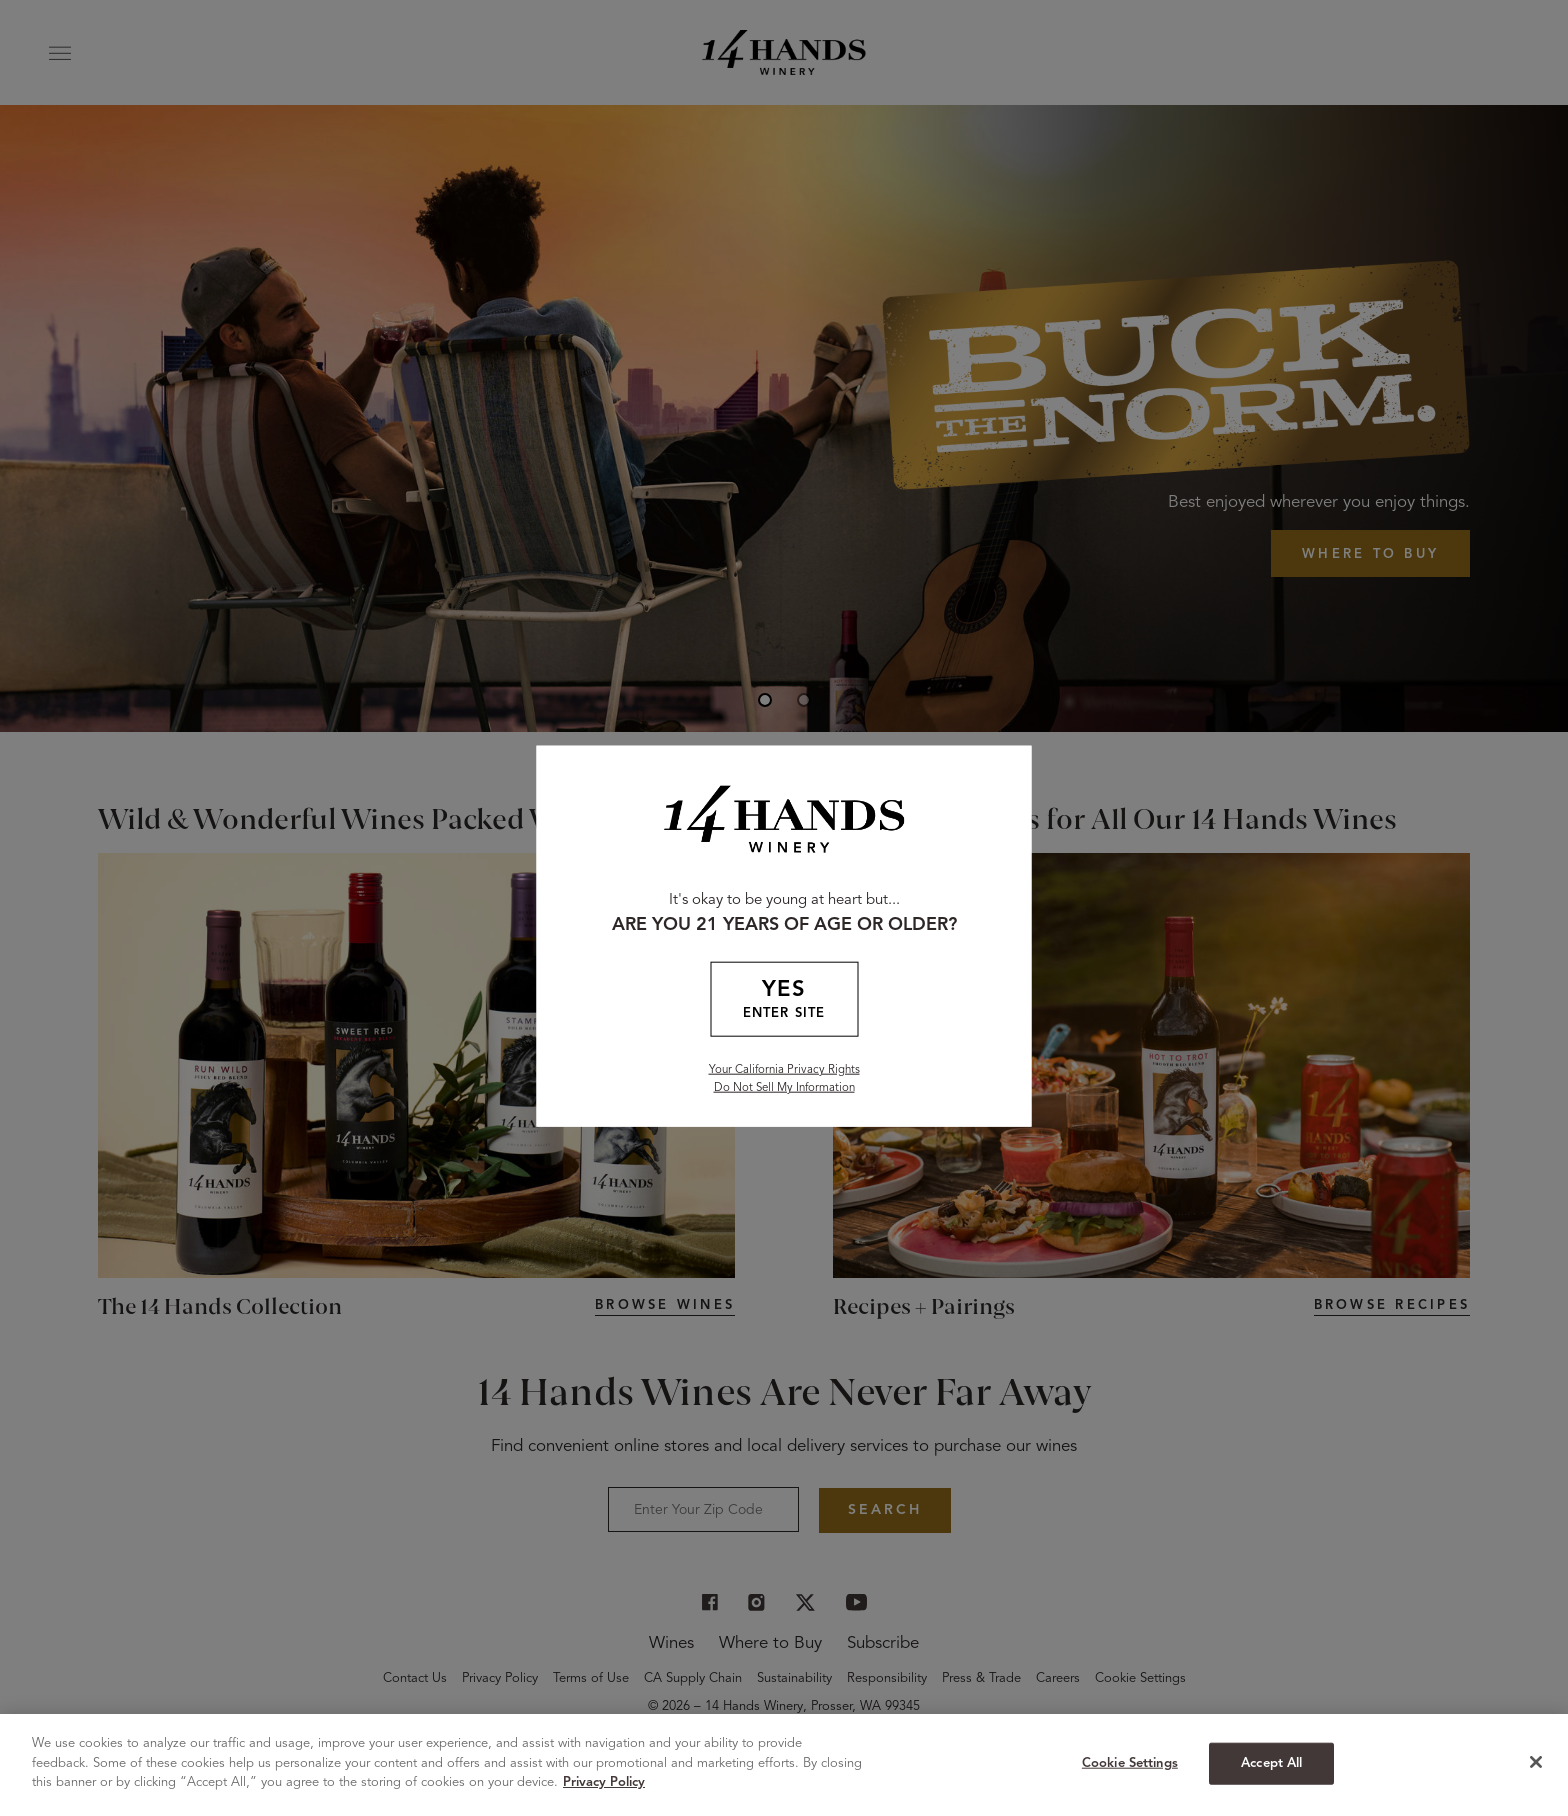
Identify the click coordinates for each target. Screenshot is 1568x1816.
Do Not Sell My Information (784, 1087)
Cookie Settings (1130, 1763)
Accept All (1271, 1763)
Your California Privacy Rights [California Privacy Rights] (784, 1069)
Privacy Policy (604, 1782)
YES (784, 1000)
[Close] (1536, 1762)
